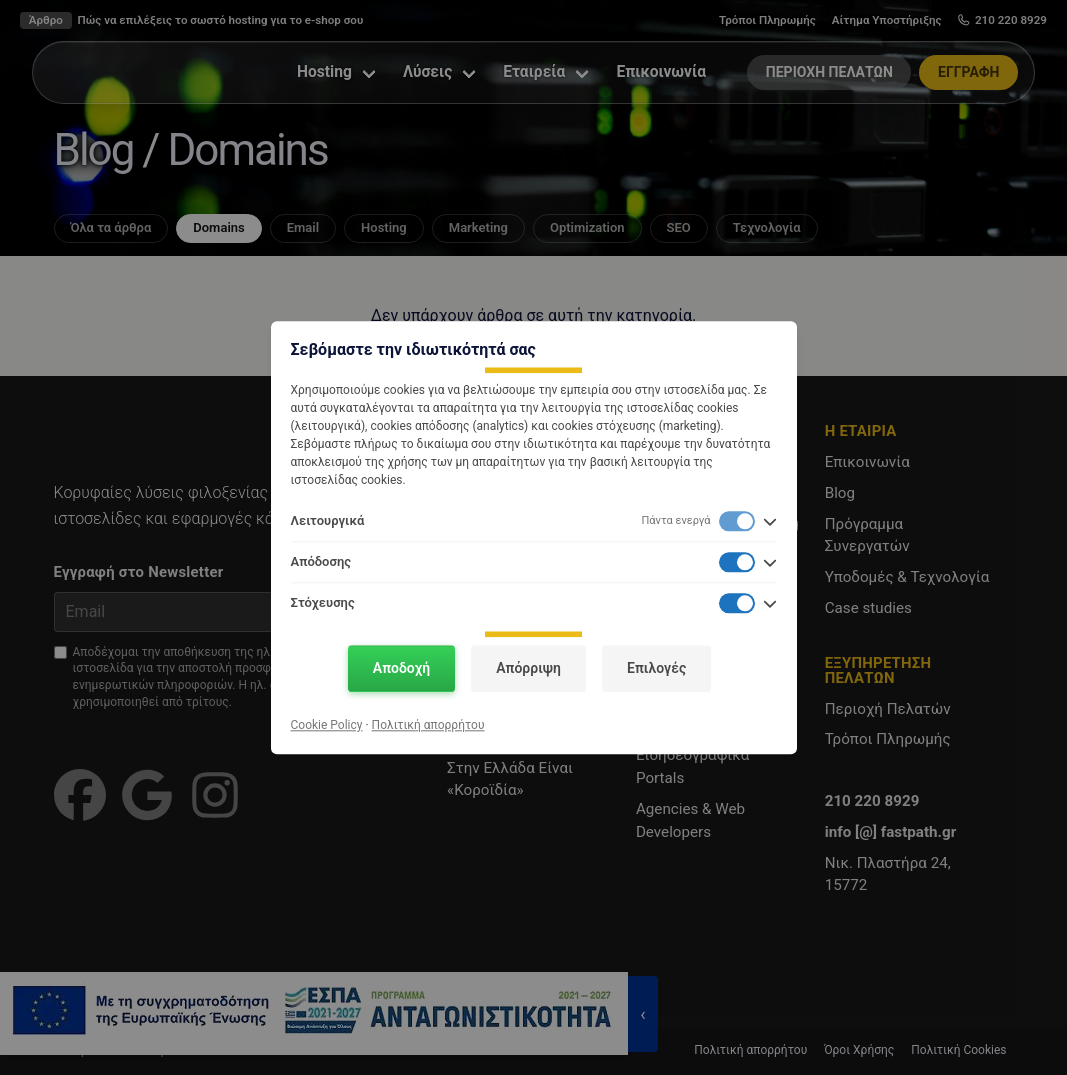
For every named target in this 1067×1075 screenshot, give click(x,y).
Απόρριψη (528, 668)
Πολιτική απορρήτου (428, 725)
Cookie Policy (327, 725)
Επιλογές (656, 668)
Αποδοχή (401, 668)
